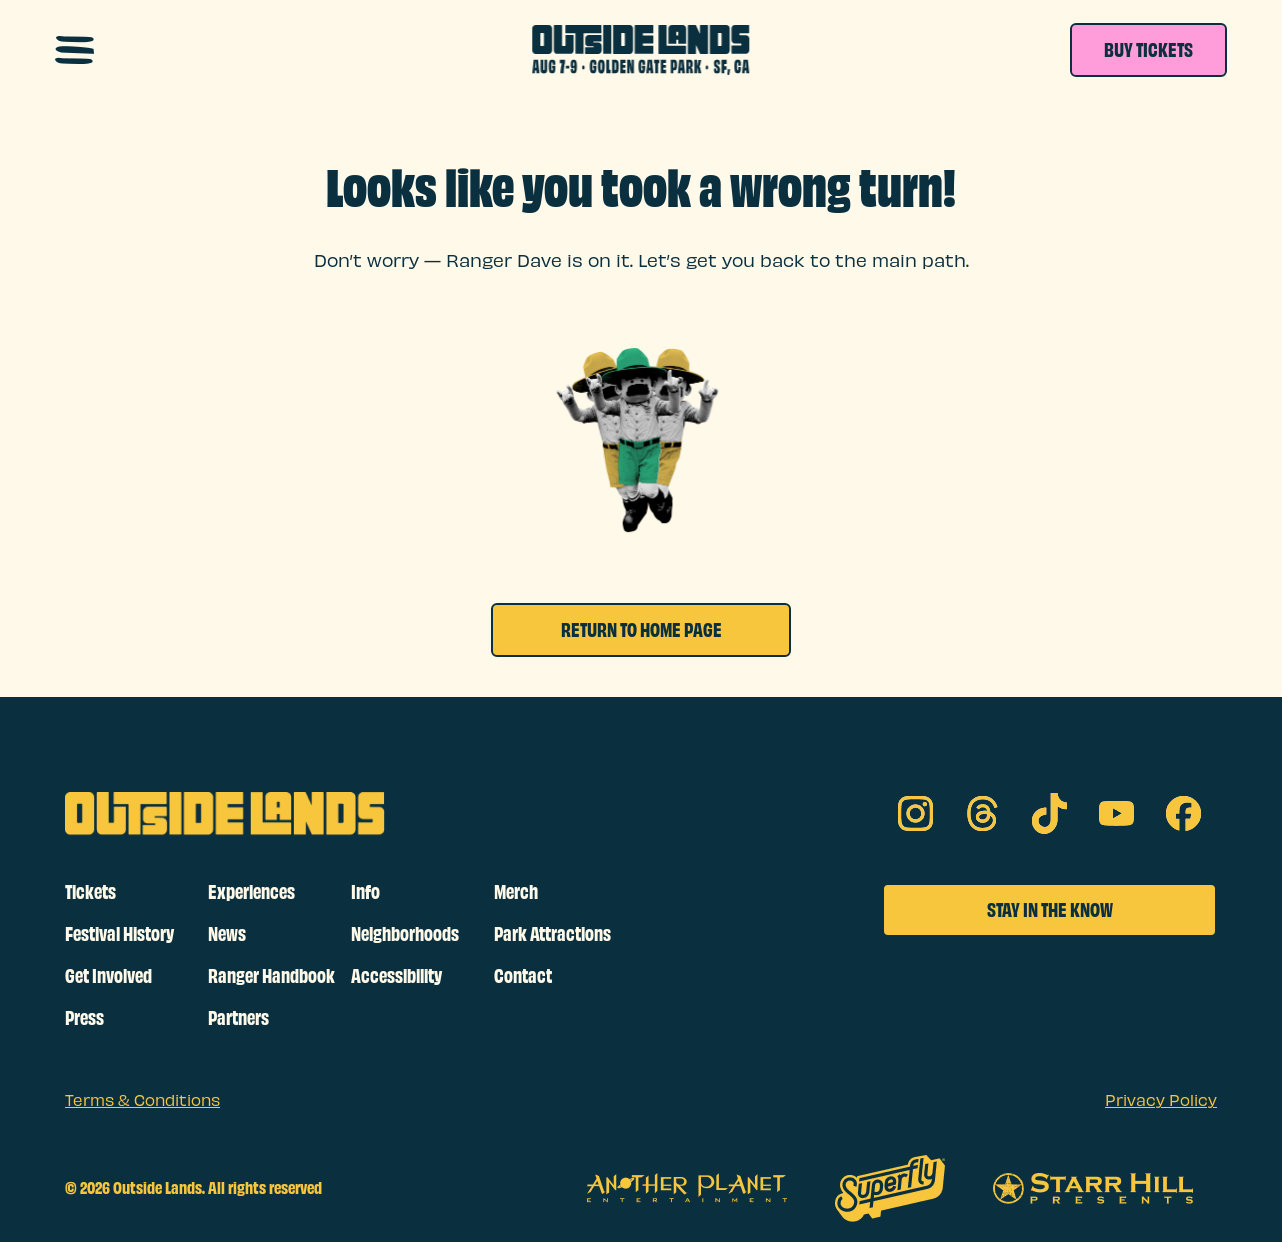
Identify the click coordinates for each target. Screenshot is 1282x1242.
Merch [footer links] (516, 892)
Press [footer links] (84, 1018)
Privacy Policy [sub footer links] (1161, 1101)
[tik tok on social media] (1049, 813)
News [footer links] (227, 934)
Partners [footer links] (238, 1018)
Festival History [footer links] (119, 934)
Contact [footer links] (523, 976)
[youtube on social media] (1116, 813)
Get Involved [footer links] (108, 976)
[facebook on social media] (1183, 813)
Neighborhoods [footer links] (405, 934)
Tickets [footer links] (90, 892)
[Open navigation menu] (74, 50)
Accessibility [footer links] (396, 976)
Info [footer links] (365, 892)
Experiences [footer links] (251, 892)
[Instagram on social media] (915, 813)
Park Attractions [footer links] (552, 934)
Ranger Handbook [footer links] (271, 976)
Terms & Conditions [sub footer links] (142, 1101)
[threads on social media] (982, 813)
